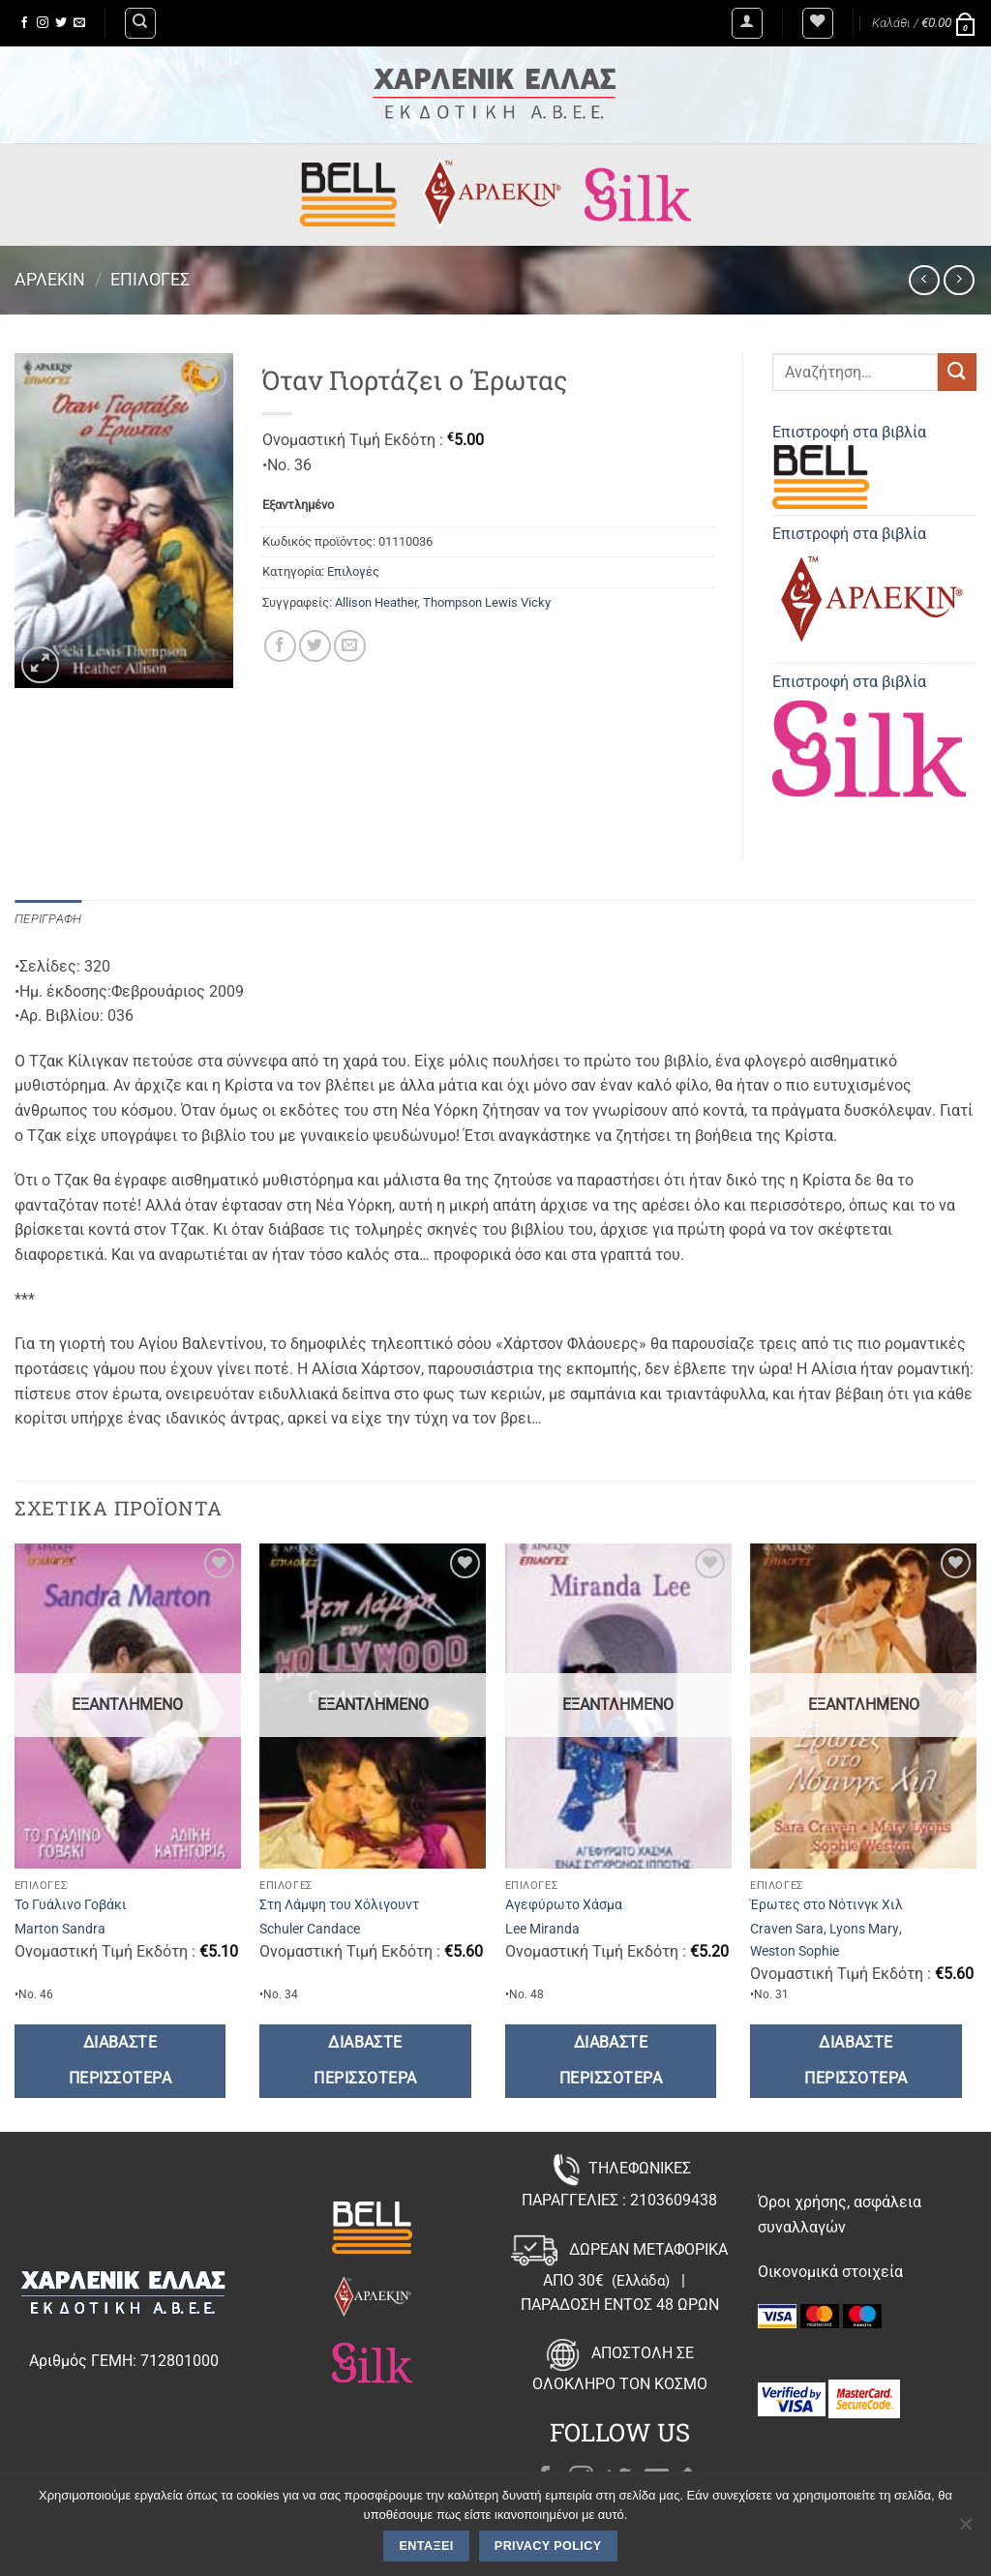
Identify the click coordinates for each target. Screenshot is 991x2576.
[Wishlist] (817, 23)
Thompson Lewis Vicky (487, 602)
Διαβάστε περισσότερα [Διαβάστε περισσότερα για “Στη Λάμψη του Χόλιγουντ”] (365, 2060)
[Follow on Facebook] (24, 23)
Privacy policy (548, 2546)
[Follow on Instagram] (42, 23)
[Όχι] (964, 2529)
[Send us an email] (79, 23)
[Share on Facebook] (280, 646)
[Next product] (924, 280)
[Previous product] (959, 280)
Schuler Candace (309, 1929)
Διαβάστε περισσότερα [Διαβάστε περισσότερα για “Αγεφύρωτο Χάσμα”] (610, 2060)
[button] (747, 23)
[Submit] (957, 372)
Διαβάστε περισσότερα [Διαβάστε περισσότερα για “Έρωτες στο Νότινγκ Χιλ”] (855, 2060)
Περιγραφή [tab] (48, 919)
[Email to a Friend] (350, 646)
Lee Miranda (542, 1929)
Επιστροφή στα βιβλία (849, 466)
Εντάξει (427, 2546)
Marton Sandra (60, 1929)
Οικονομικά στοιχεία (830, 2271)
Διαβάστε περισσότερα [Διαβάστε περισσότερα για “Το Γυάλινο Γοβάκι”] (120, 2060)
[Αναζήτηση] (140, 23)
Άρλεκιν (50, 279)
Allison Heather (376, 602)
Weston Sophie (794, 1951)
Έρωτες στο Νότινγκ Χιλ (826, 1905)
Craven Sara (787, 1929)
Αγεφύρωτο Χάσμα (563, 1905)
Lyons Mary (864, 1929)
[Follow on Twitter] (61, 23)
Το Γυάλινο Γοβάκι (71, 1905)
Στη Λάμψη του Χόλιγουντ (339, 1905)
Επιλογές (150, 279)
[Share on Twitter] (315, 646)
